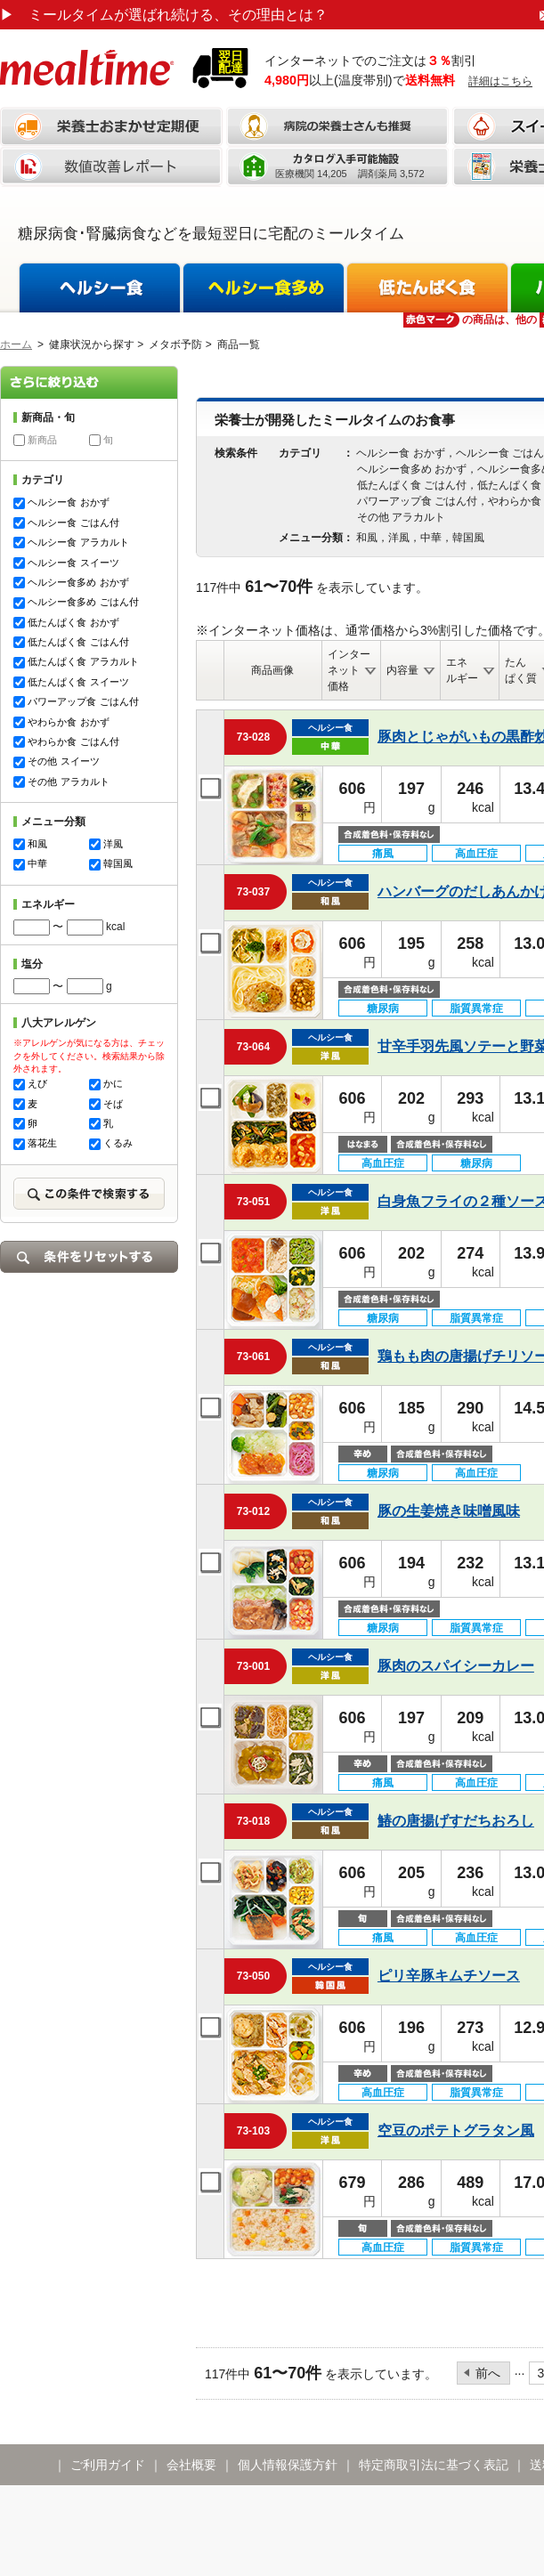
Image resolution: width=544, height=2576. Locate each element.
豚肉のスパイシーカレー (456, 1665)
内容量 (402, 670)
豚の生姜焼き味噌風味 (449, 1511)
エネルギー (462, 670)
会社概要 (191, 2465)
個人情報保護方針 (287, 2465)
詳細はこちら (500, 81)
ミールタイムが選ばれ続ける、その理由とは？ (164, 14)
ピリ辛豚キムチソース (449, 1975)
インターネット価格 (349, 670)
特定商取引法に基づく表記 (433, 2465)
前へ (487, 2373)
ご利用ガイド (107, 2465)
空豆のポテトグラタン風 (456, 2130)
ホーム (16, 344)
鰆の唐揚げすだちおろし (456, 1820)
